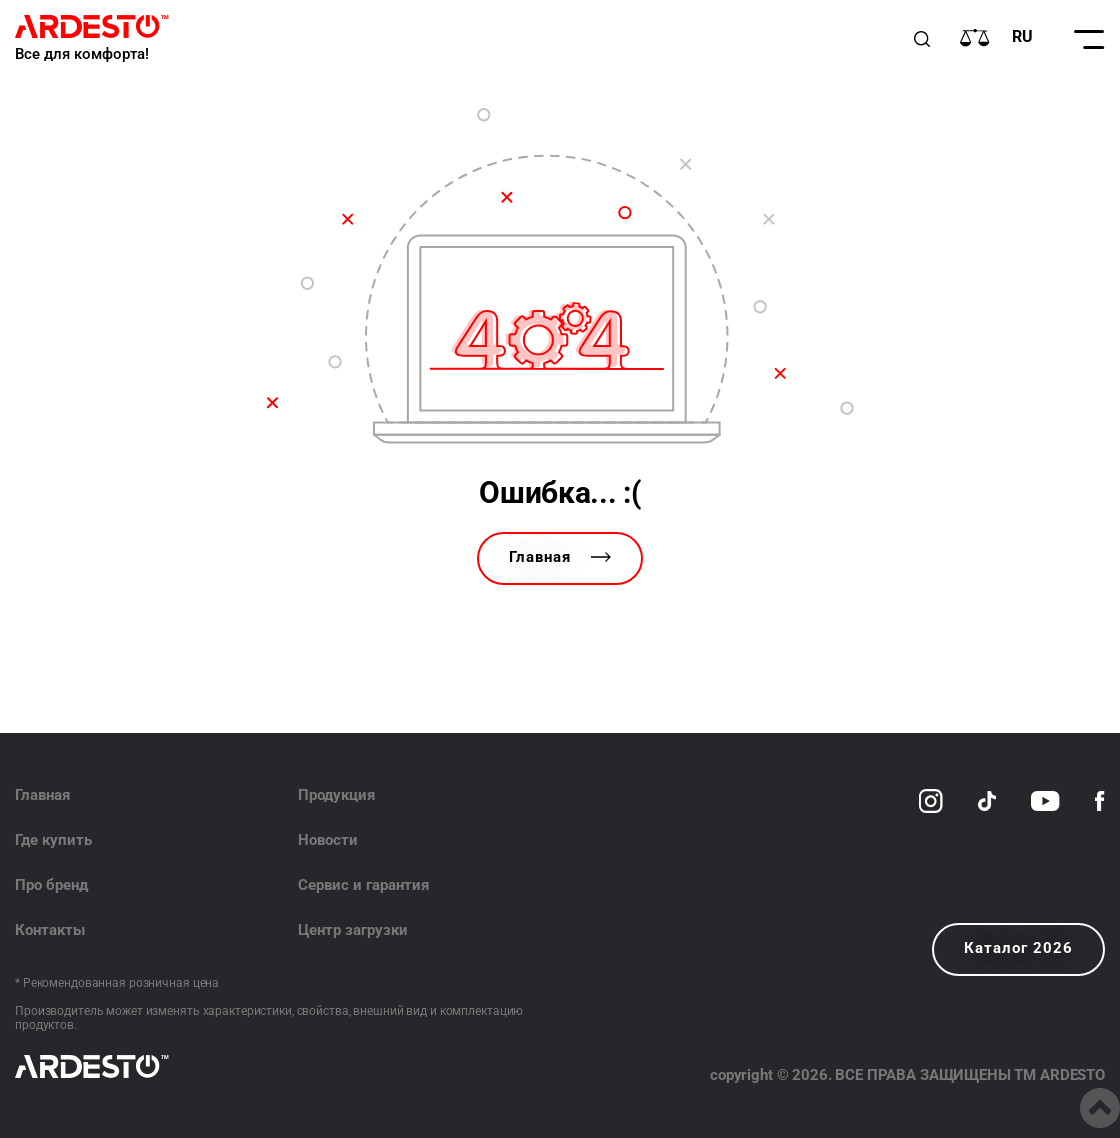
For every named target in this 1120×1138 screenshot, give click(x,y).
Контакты (50, 930)
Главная (560, 557)
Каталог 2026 (1018, 948)
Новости (328, 840)
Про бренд (51, 885)
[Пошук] (922, 39)
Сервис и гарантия (363, 885)
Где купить (53, 840)
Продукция (336, 795)
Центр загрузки (353, 930)
